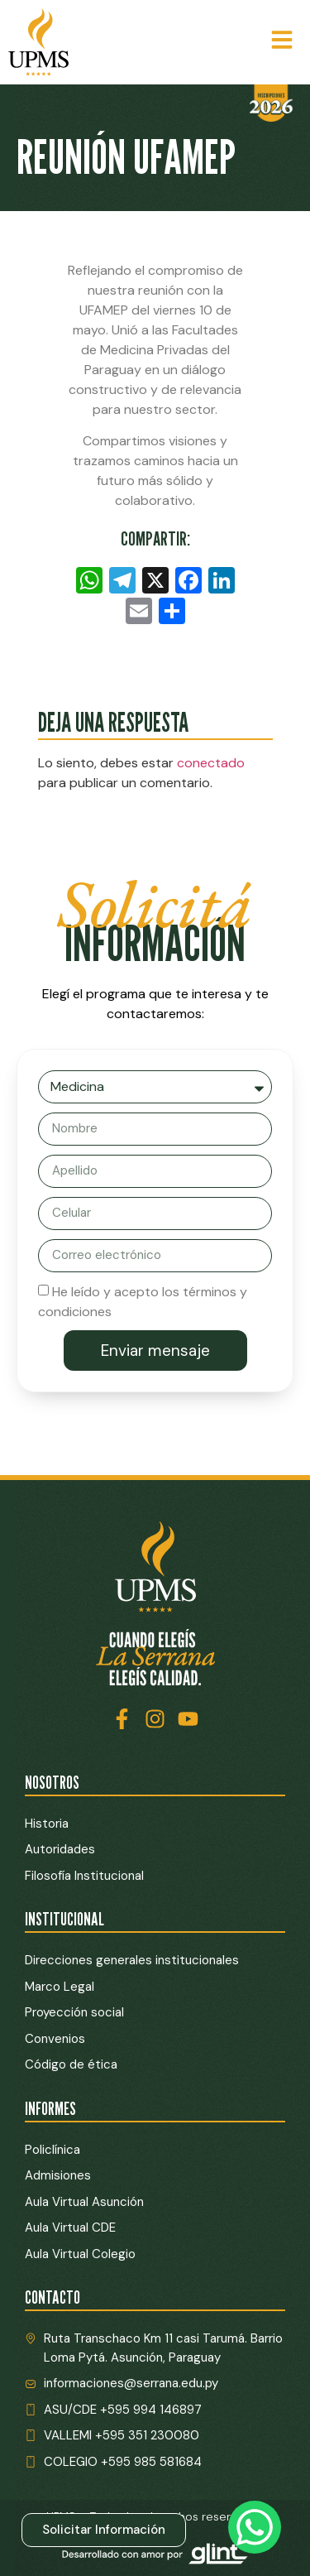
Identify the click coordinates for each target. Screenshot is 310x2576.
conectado (211, 762)
